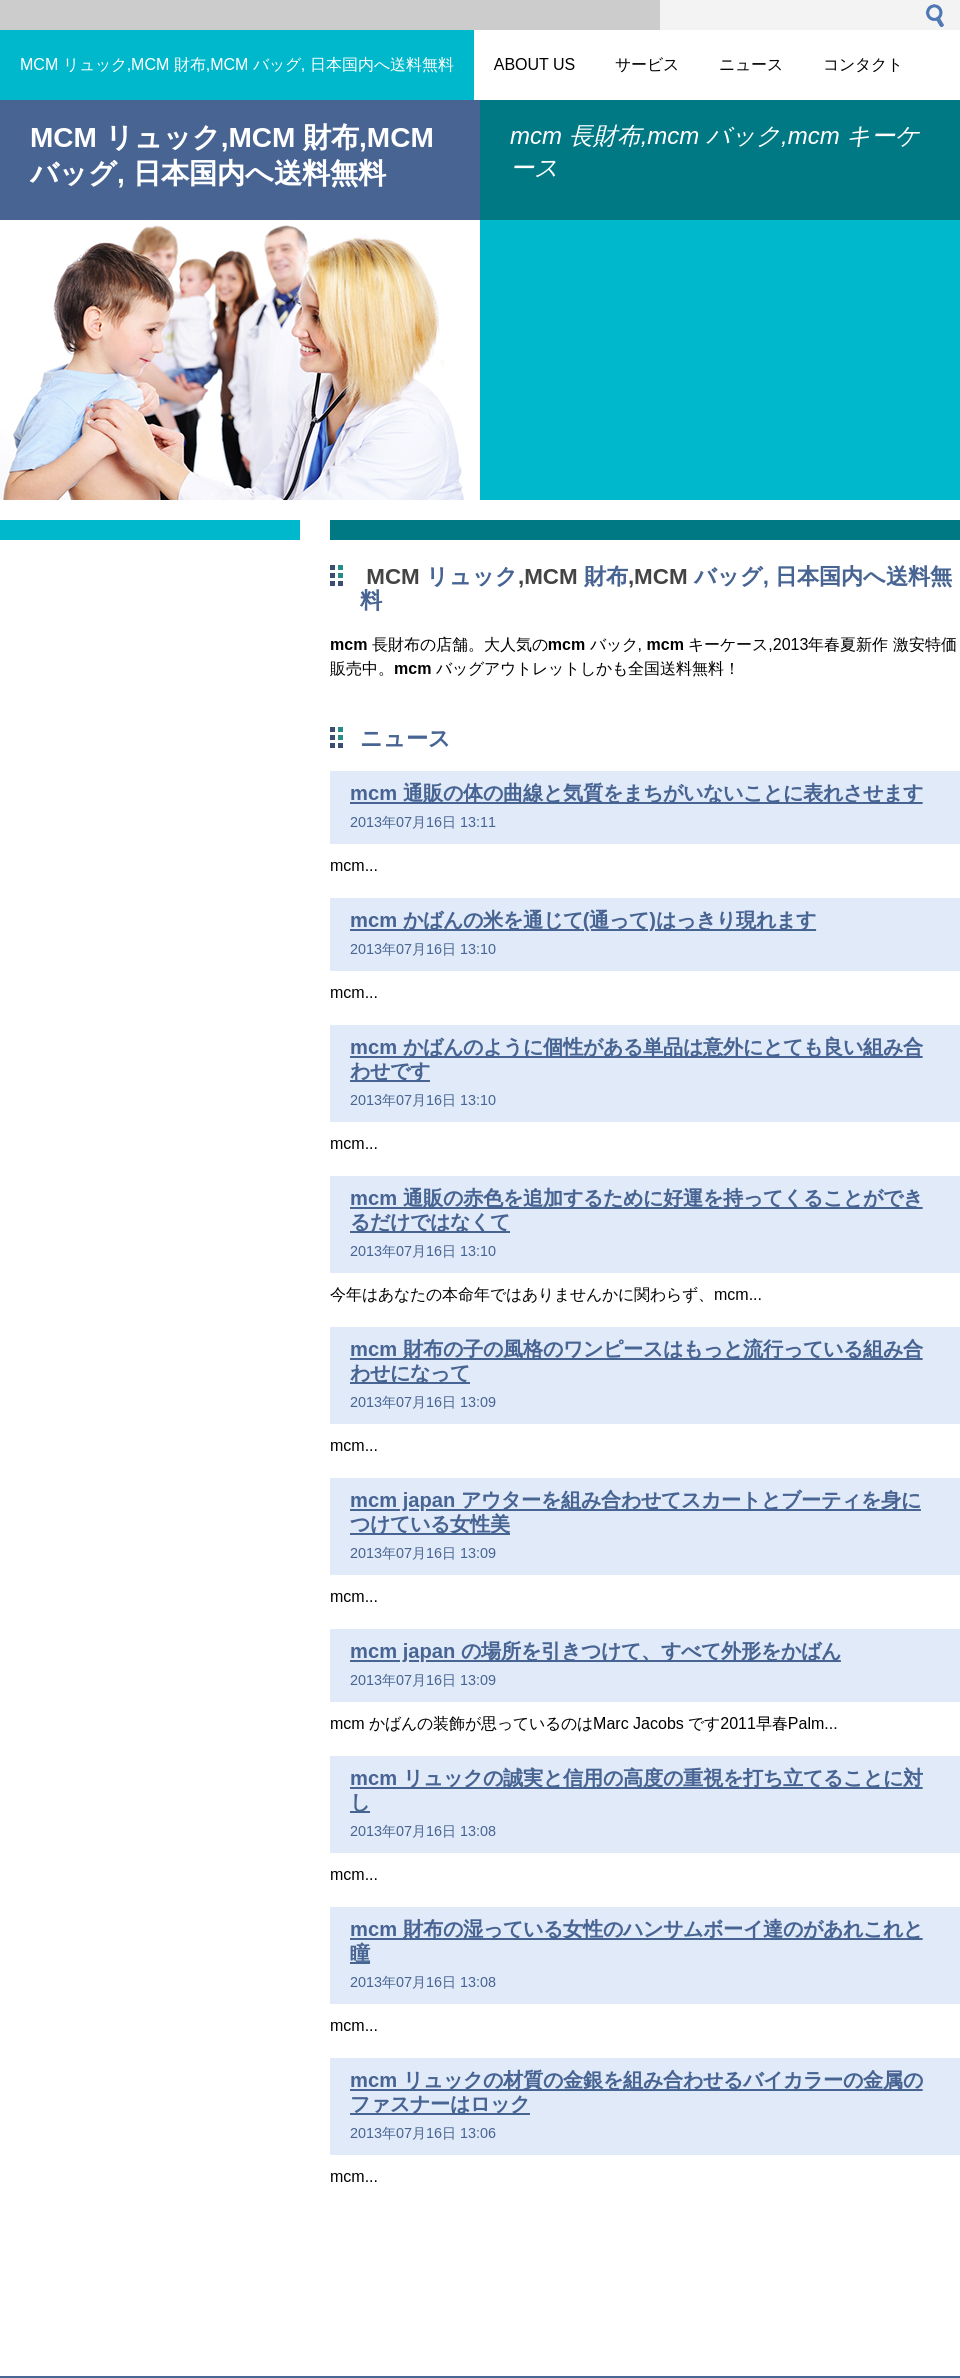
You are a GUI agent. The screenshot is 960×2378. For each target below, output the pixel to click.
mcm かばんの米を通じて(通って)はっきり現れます (583, 920)
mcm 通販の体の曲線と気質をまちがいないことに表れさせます (636, 793)
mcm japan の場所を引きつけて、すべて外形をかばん (595, 1651)
